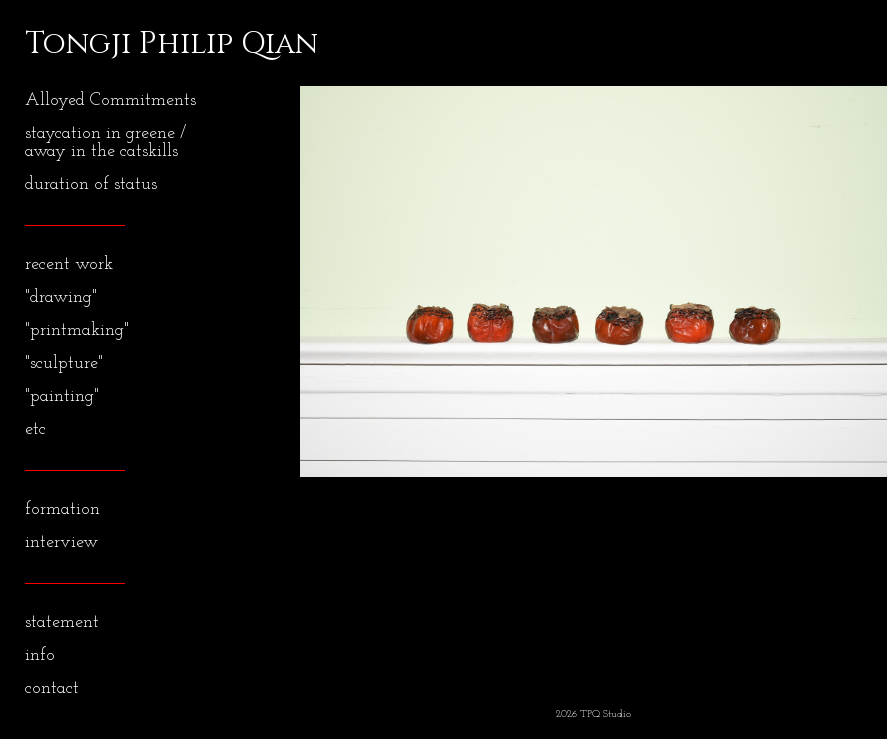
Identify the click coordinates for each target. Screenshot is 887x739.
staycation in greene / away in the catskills (105, 142)
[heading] (75, 44)
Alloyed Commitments (110, 100)
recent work (69, 264)
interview (61, 542)
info (40, 655)
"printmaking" (77, 330)
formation (62, 509)
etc (35, 429)
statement (62, 622)
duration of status (91, 184)
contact (52, 688)
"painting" (62, 396)
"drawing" (61, 297)
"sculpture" (64, 363)
